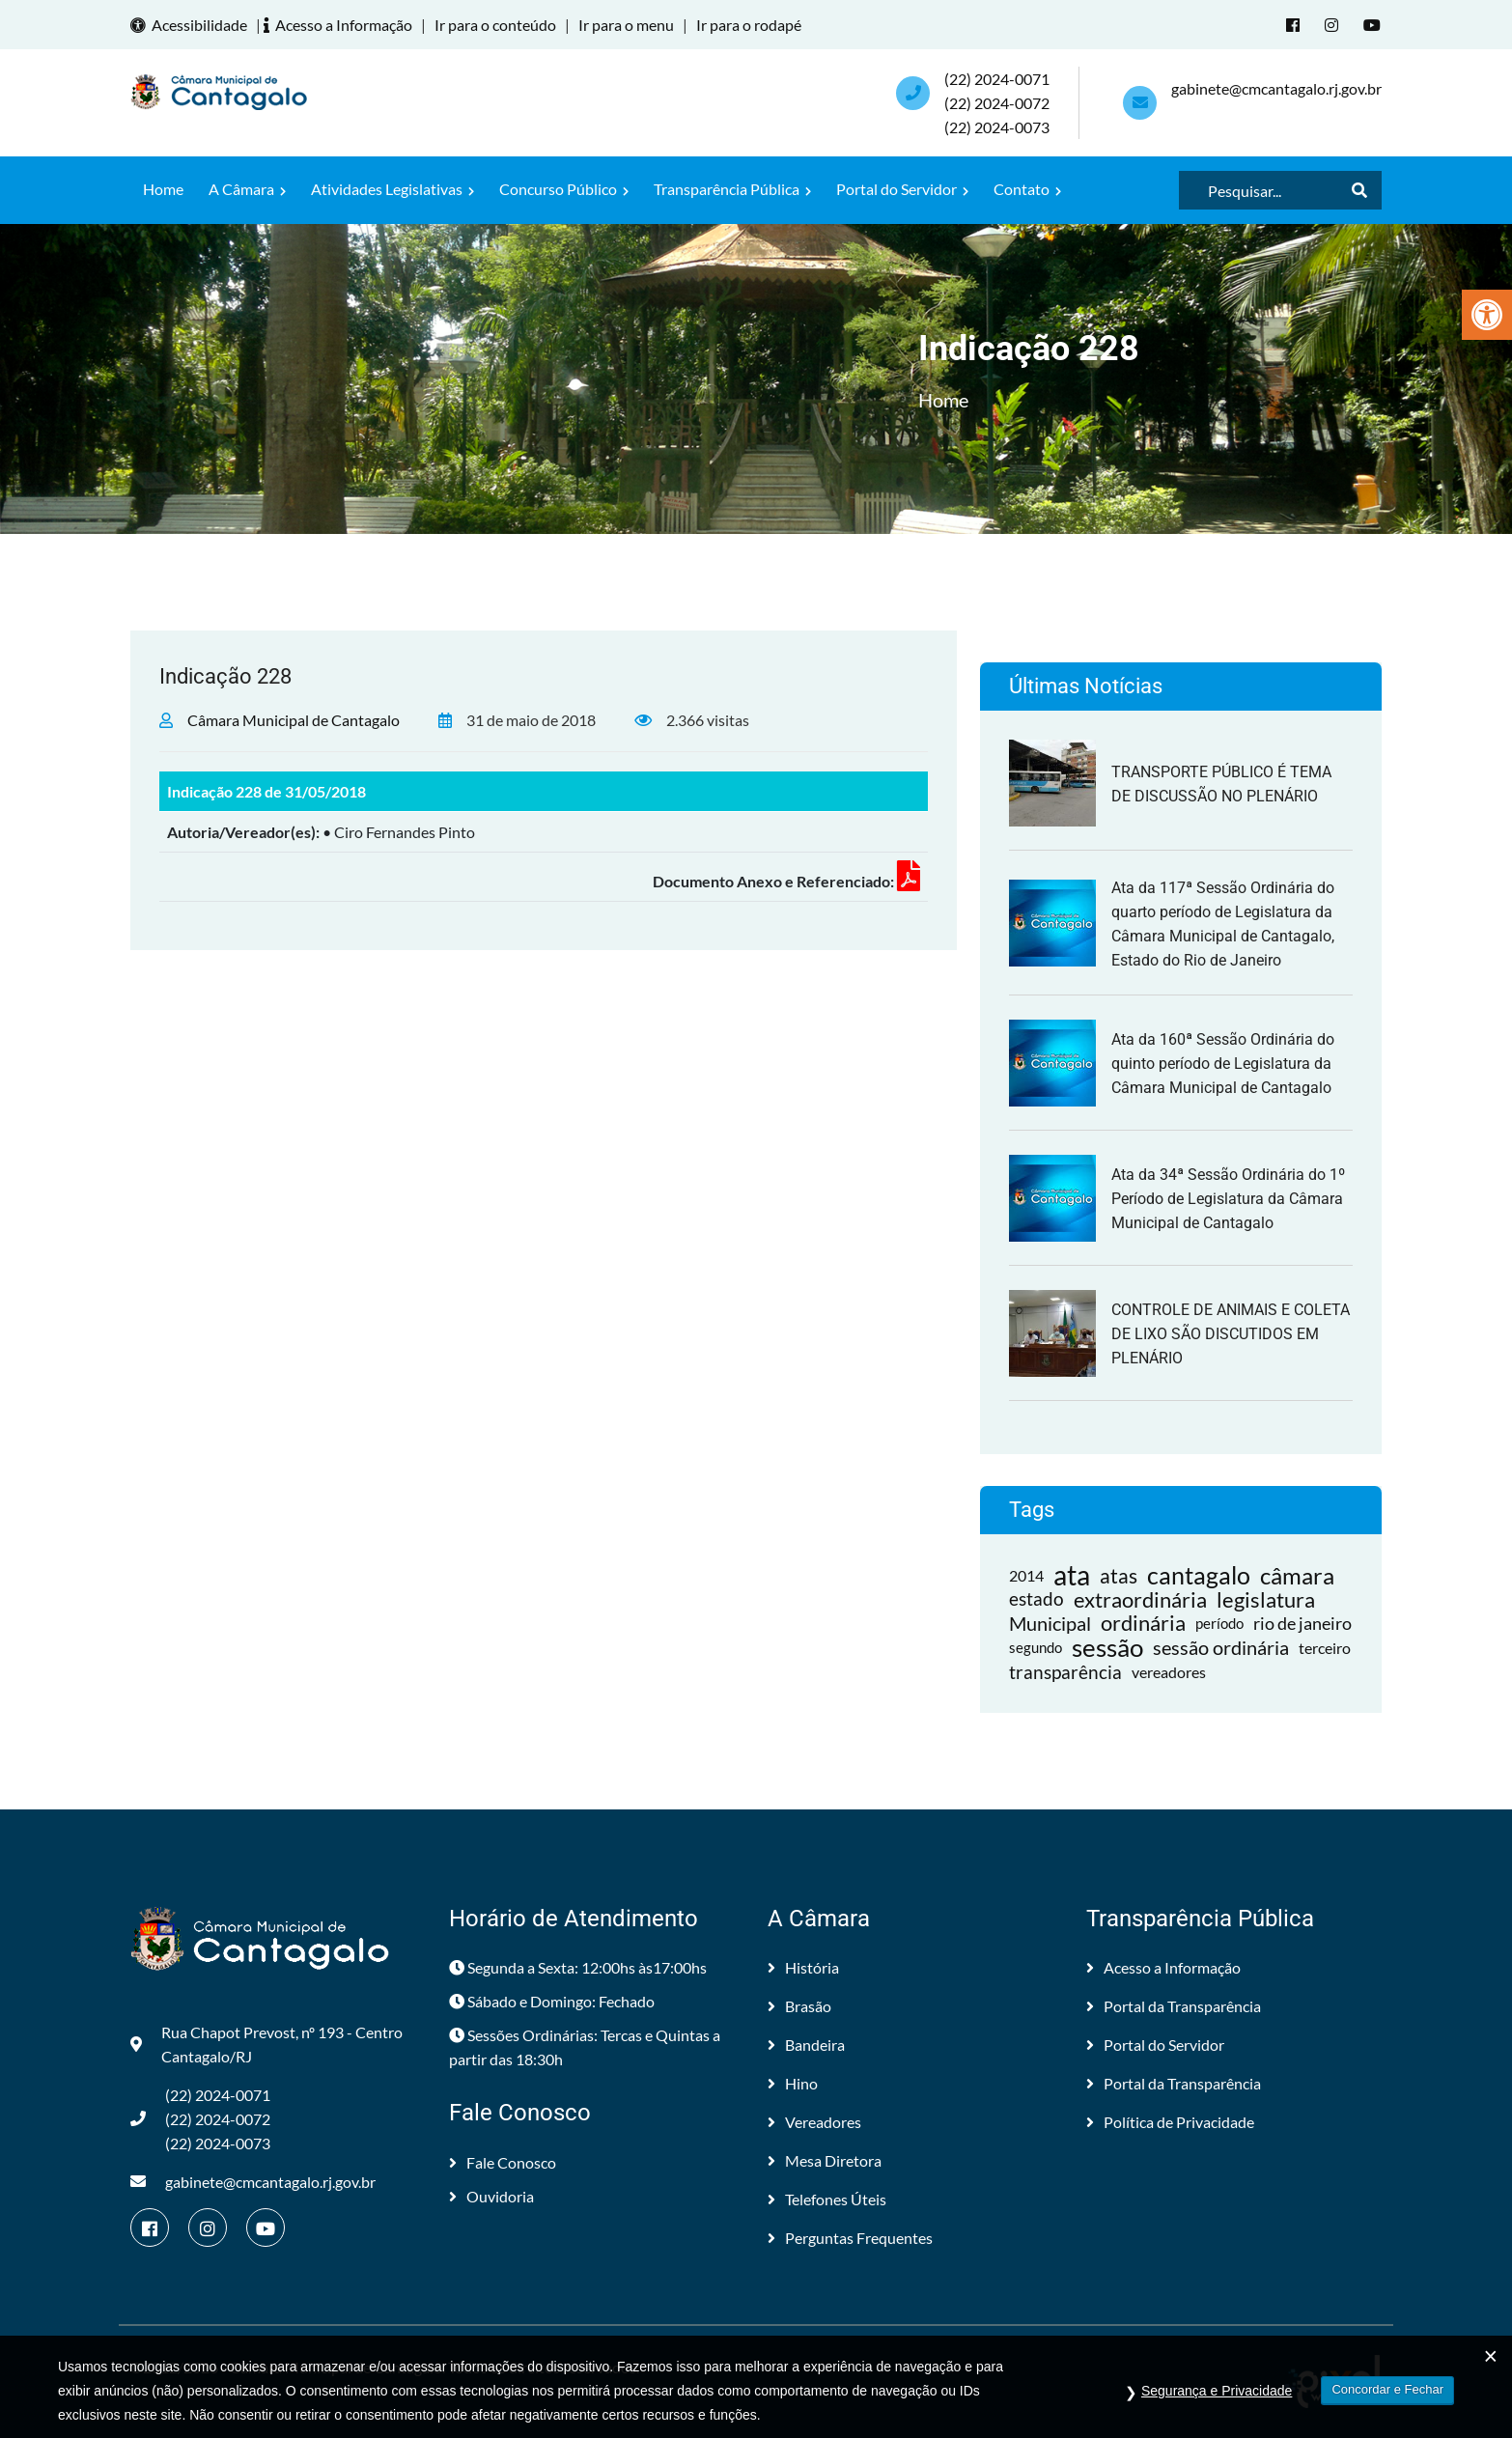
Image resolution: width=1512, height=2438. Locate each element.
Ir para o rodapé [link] (748, 24)
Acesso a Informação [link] (341, 24)
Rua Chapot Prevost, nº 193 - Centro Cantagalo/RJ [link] (266, 2044)
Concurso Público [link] (564, 189)
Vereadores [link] (814, 2122)
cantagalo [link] (1198, 1575)
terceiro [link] (1325, 1648)
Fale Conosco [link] (502, 2162)
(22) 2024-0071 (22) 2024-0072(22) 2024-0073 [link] (997, 103)
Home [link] (163, 189)
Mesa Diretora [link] (825, 2160)
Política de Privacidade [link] (1170, 2122)
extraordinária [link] (1140, 1599)
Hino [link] (793, 2083)
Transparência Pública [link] (732, 189)
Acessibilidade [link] (191, 24)
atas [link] (1118, 1575)
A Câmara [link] (247, 189)
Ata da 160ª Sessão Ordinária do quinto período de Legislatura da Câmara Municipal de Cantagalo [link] (1222, 1063)
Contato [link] (1027, 189)
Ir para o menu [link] (626, 24)
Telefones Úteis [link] (827, 2199)
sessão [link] (1107, 1648)
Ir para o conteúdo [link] (495, 24)
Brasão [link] (799, 2006)
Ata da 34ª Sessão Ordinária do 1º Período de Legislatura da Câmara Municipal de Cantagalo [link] (1228, 1198)
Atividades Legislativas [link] (392, 189)
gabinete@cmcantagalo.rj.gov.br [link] (1276, 88)
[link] (1487, 315)
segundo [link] (1035, 1647)
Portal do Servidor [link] (902, 189)
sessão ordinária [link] (1221, 1647)
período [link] (1219, 1623)
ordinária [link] (1143, 1623)
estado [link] (1036, 1599)
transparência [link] (1065, 1672)
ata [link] (1071, 1575)
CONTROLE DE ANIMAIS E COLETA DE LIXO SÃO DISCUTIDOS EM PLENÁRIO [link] (1230, 1334)
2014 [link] (1026, 1575)
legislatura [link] (1266, 1599)
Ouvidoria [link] (491, 2196)
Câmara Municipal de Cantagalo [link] (293, 720)
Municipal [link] (1050, 1623)
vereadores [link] (1169, 1672)
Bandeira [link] (806, 2044)
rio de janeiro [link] (1302, 1623)
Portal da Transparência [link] (1173, 2006)
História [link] (803, 1967)
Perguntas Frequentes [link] (850, 2237)
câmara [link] (1297, 1575)
